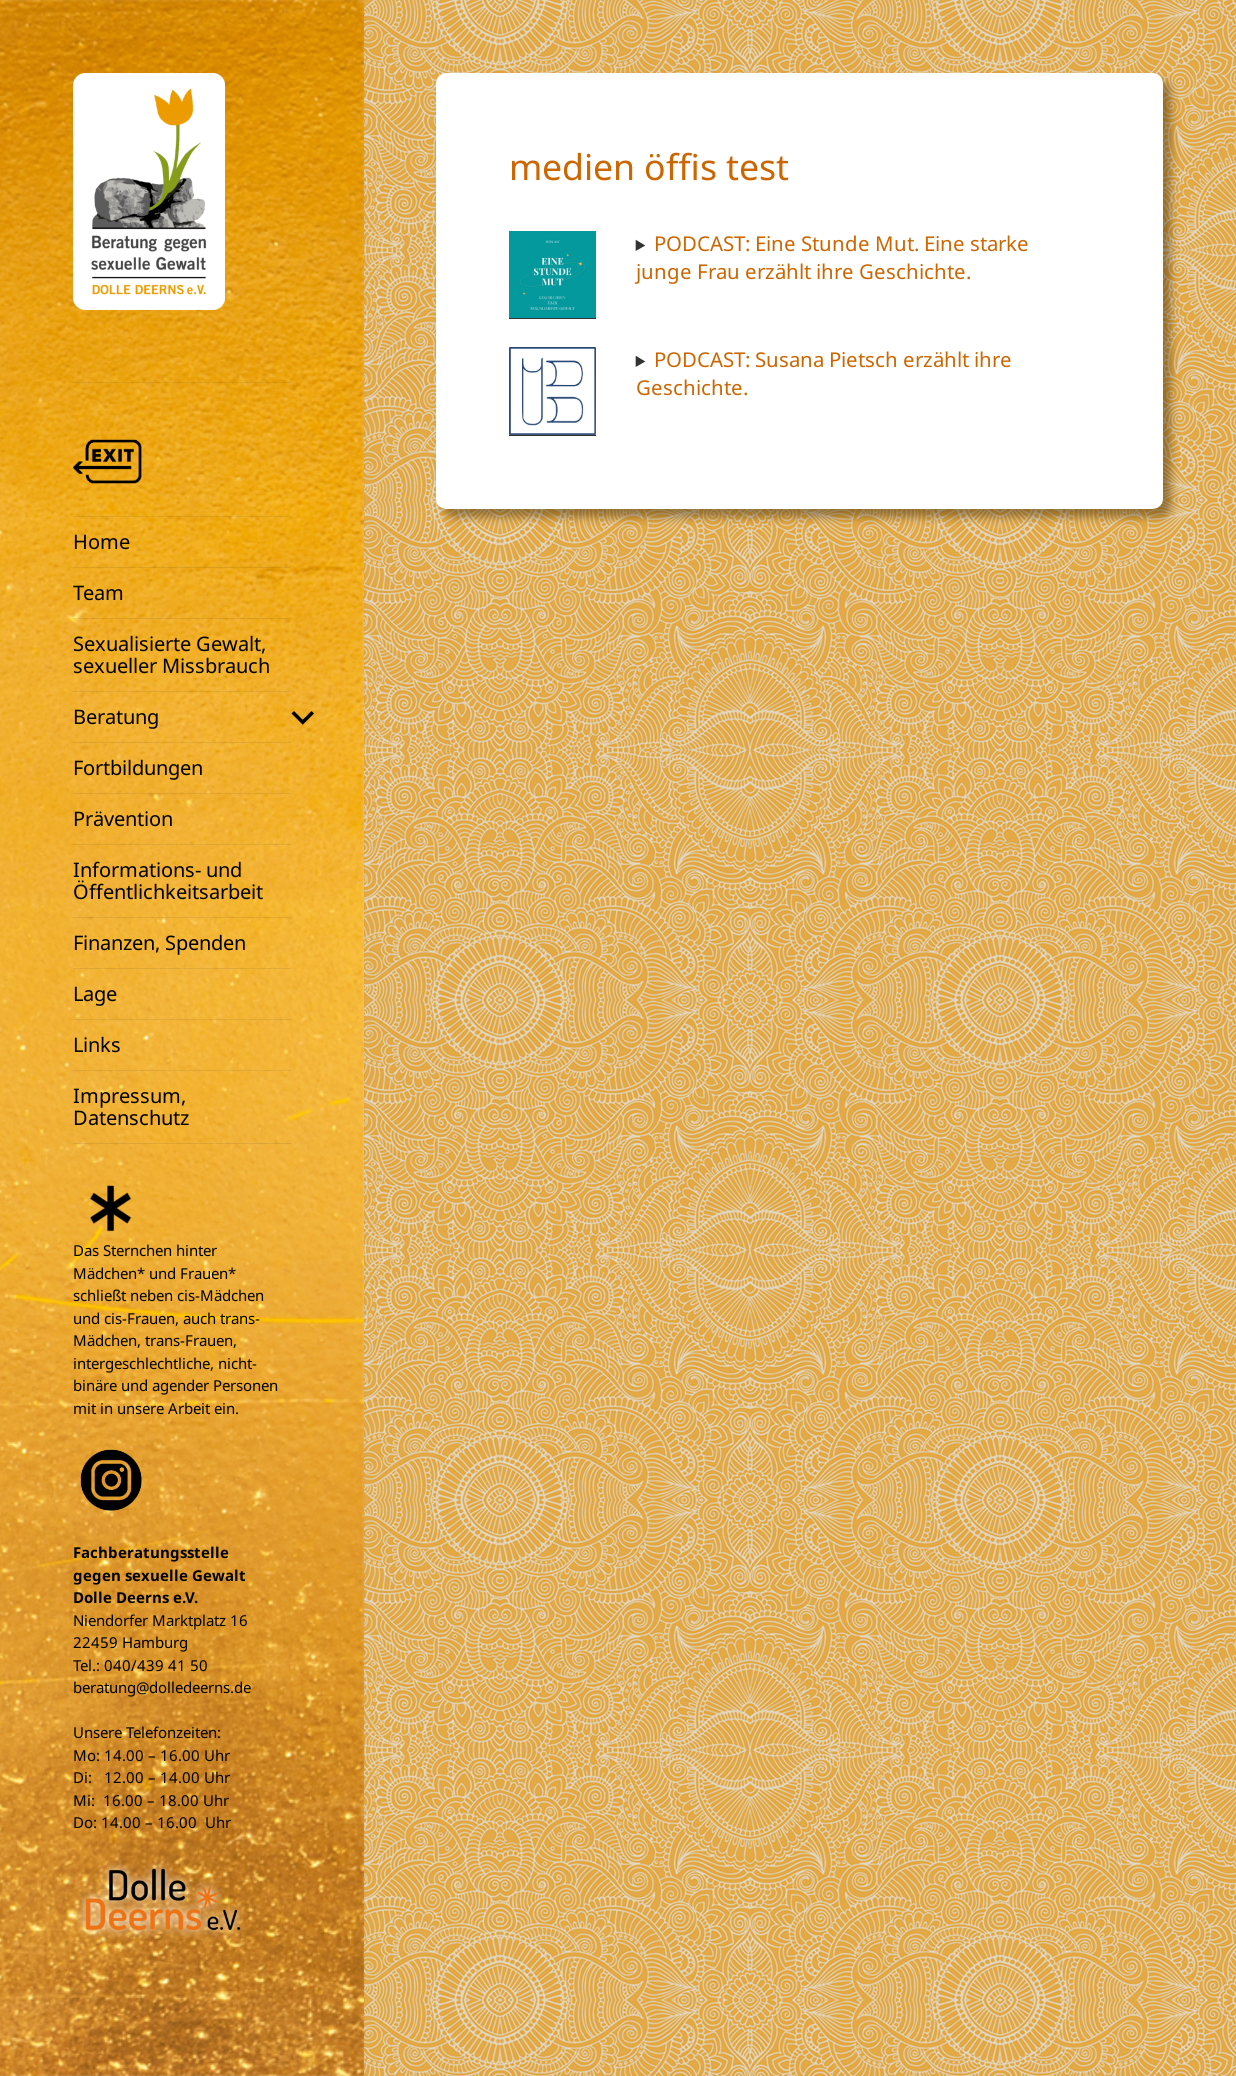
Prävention (123, 818)
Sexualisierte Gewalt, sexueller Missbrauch (171, 654)
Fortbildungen (138, 767)
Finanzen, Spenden (159, 942)
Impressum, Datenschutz (131, 1106)
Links (97, 1044)
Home (101, 541)
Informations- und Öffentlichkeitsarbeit (168, 880)
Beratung (116, 716)
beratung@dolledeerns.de (162, 1687)
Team (98, 592)
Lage (95, 993)
